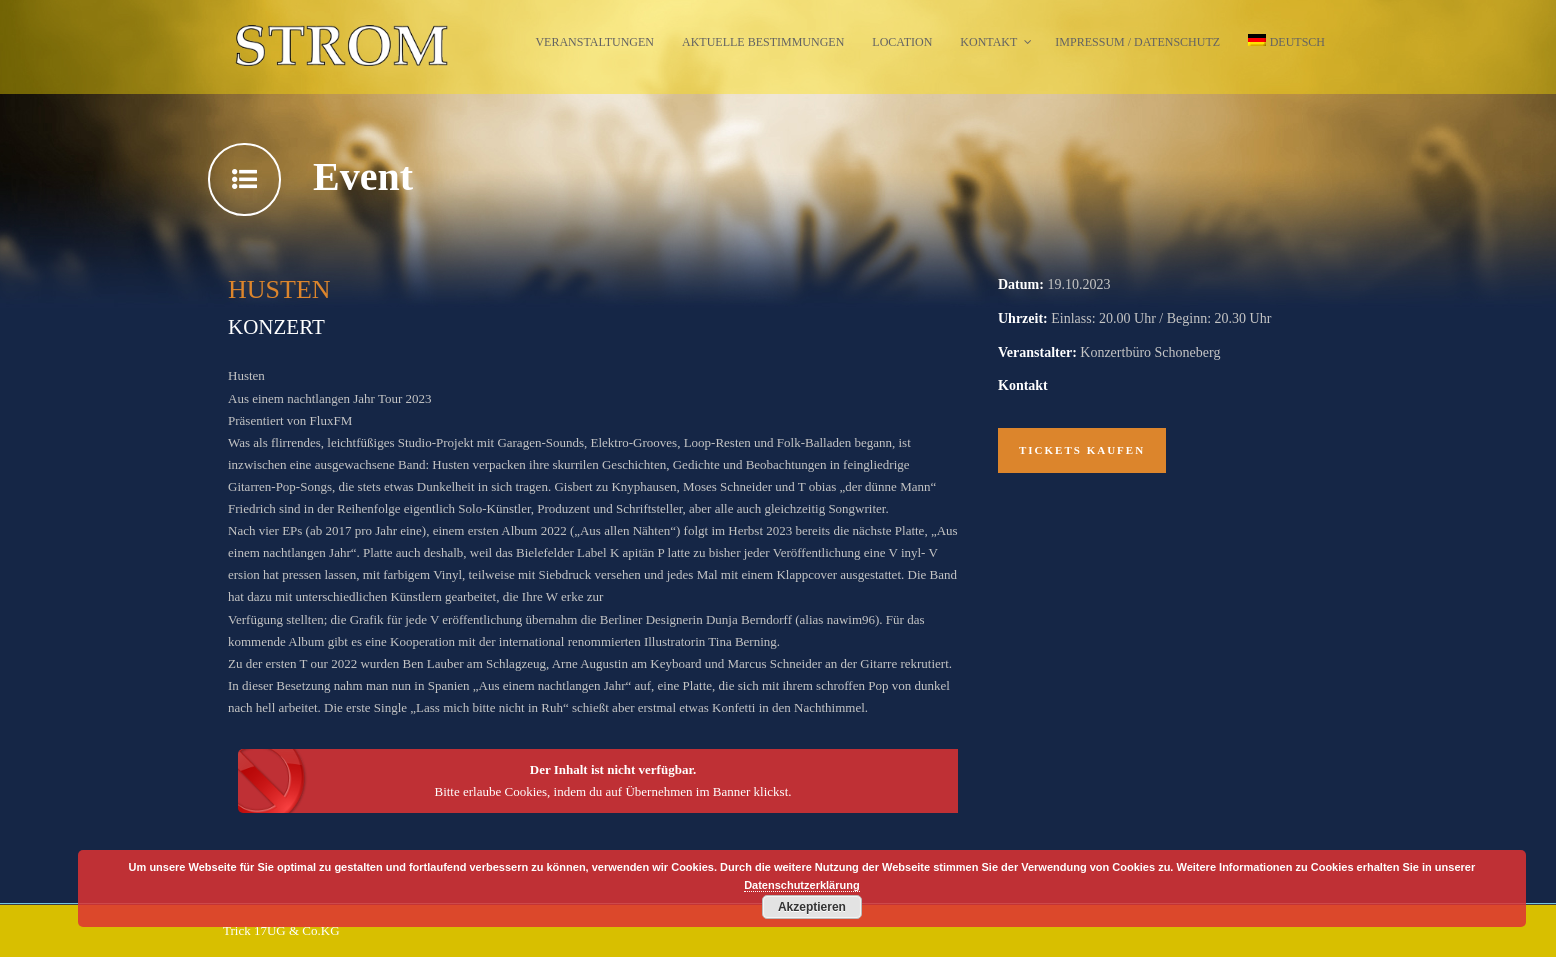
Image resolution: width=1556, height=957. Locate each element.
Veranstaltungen (594, 42)
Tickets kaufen (1082, 450)
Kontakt (988, 42)
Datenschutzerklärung (802, 885)
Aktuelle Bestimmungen (763, 42)
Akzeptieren (812, 907)
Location (902, 42)
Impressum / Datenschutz (1137, 42)
